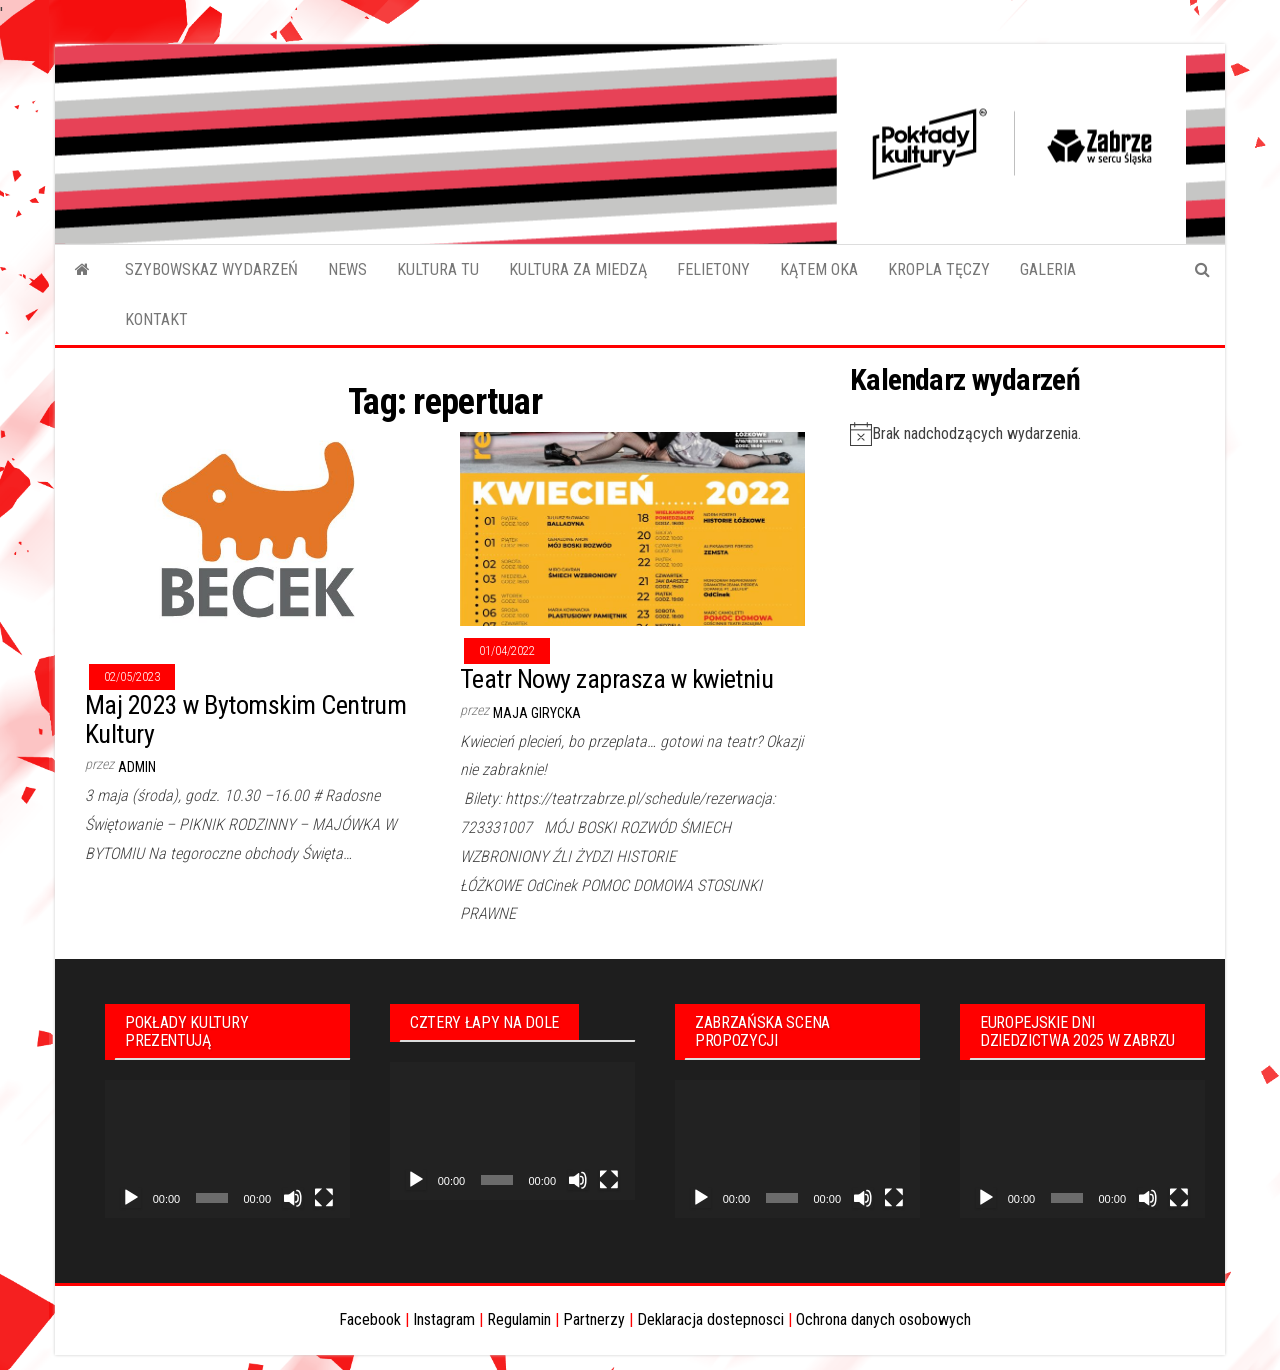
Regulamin (519, 1319)
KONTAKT (156, 319)
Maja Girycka (537, 713)
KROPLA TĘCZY (939, 269)
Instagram (444, 1319)
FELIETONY (713, 269)
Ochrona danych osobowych (883, 1319)
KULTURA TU (438, 269)
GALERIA (1048, 269)
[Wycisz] (293, 1198)
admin (137, 767)
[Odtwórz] (131, 1198)
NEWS (347, 269)
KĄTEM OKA (819, 269)
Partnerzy (594, 1319)
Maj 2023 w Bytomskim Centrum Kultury (245, 719)
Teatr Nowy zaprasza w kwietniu (616, 679)
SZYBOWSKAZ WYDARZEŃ (211, 269)
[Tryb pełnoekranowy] (324, 1198)
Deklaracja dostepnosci (710, 1319)
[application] (227, 1149)
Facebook (370, 1319)
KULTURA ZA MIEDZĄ (578, 269)
